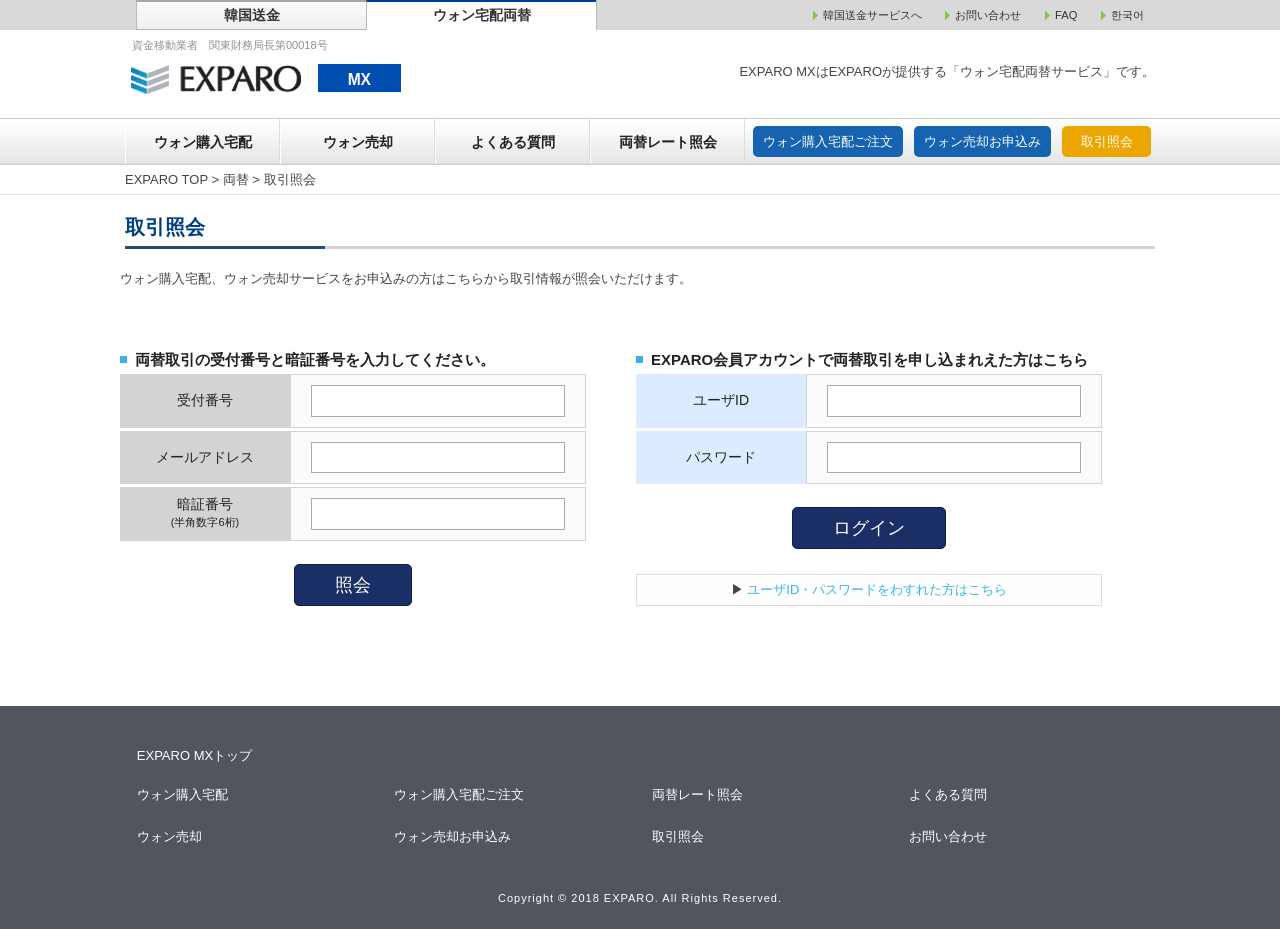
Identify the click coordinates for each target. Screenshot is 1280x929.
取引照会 (1107, 141)
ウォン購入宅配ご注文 (828, 141)
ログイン (869, 528)
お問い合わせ (949, 836)
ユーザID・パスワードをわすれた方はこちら (877, 589)
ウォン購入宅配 (203, 142)
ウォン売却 (358, 142)
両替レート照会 (668, 142)
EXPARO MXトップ (194, 755)
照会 (353, 585)
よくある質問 (513, 142)
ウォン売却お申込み (982, 141)
